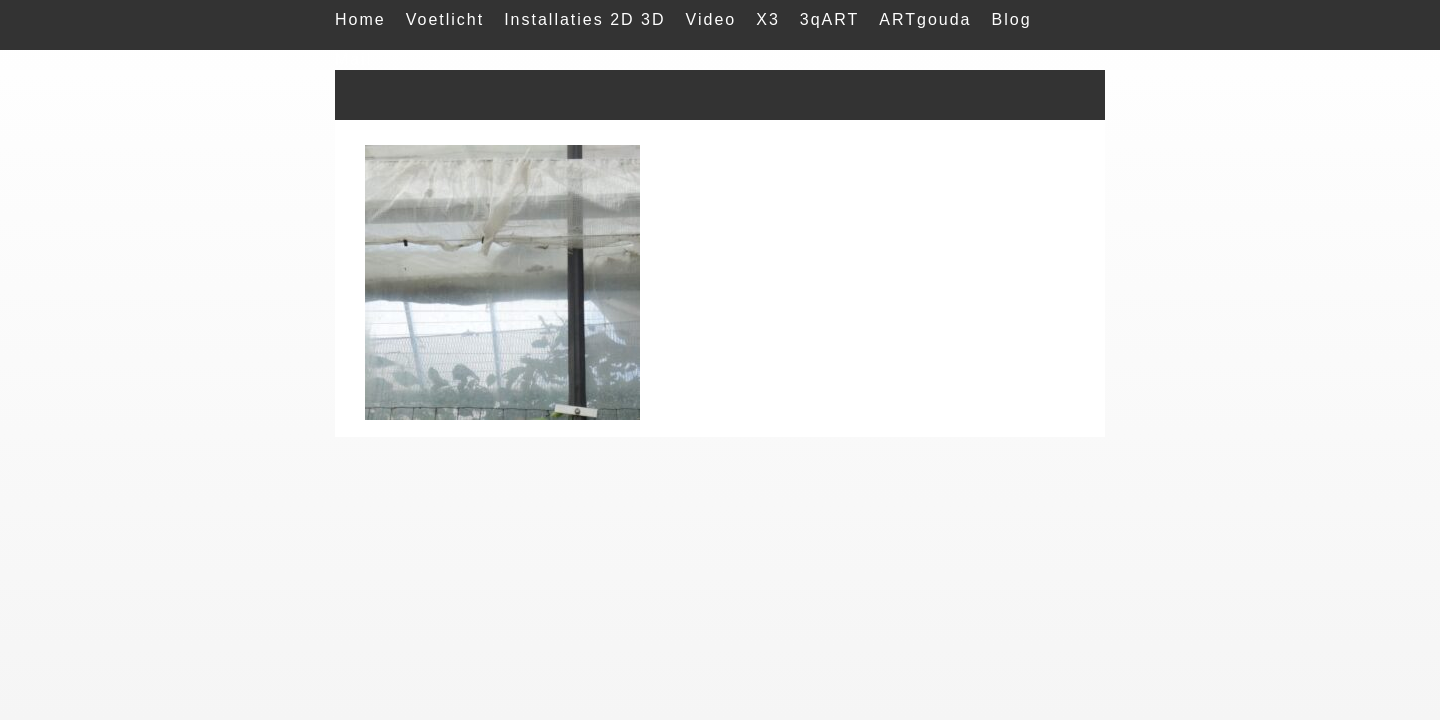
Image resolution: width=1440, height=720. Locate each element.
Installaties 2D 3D (584, 19)
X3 (768, 19)
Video (711, 19)
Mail (353, 59)
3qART (830, 19)
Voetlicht (445, 19)
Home (360, 19)
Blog (1012, 19)
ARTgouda (925, 19)
